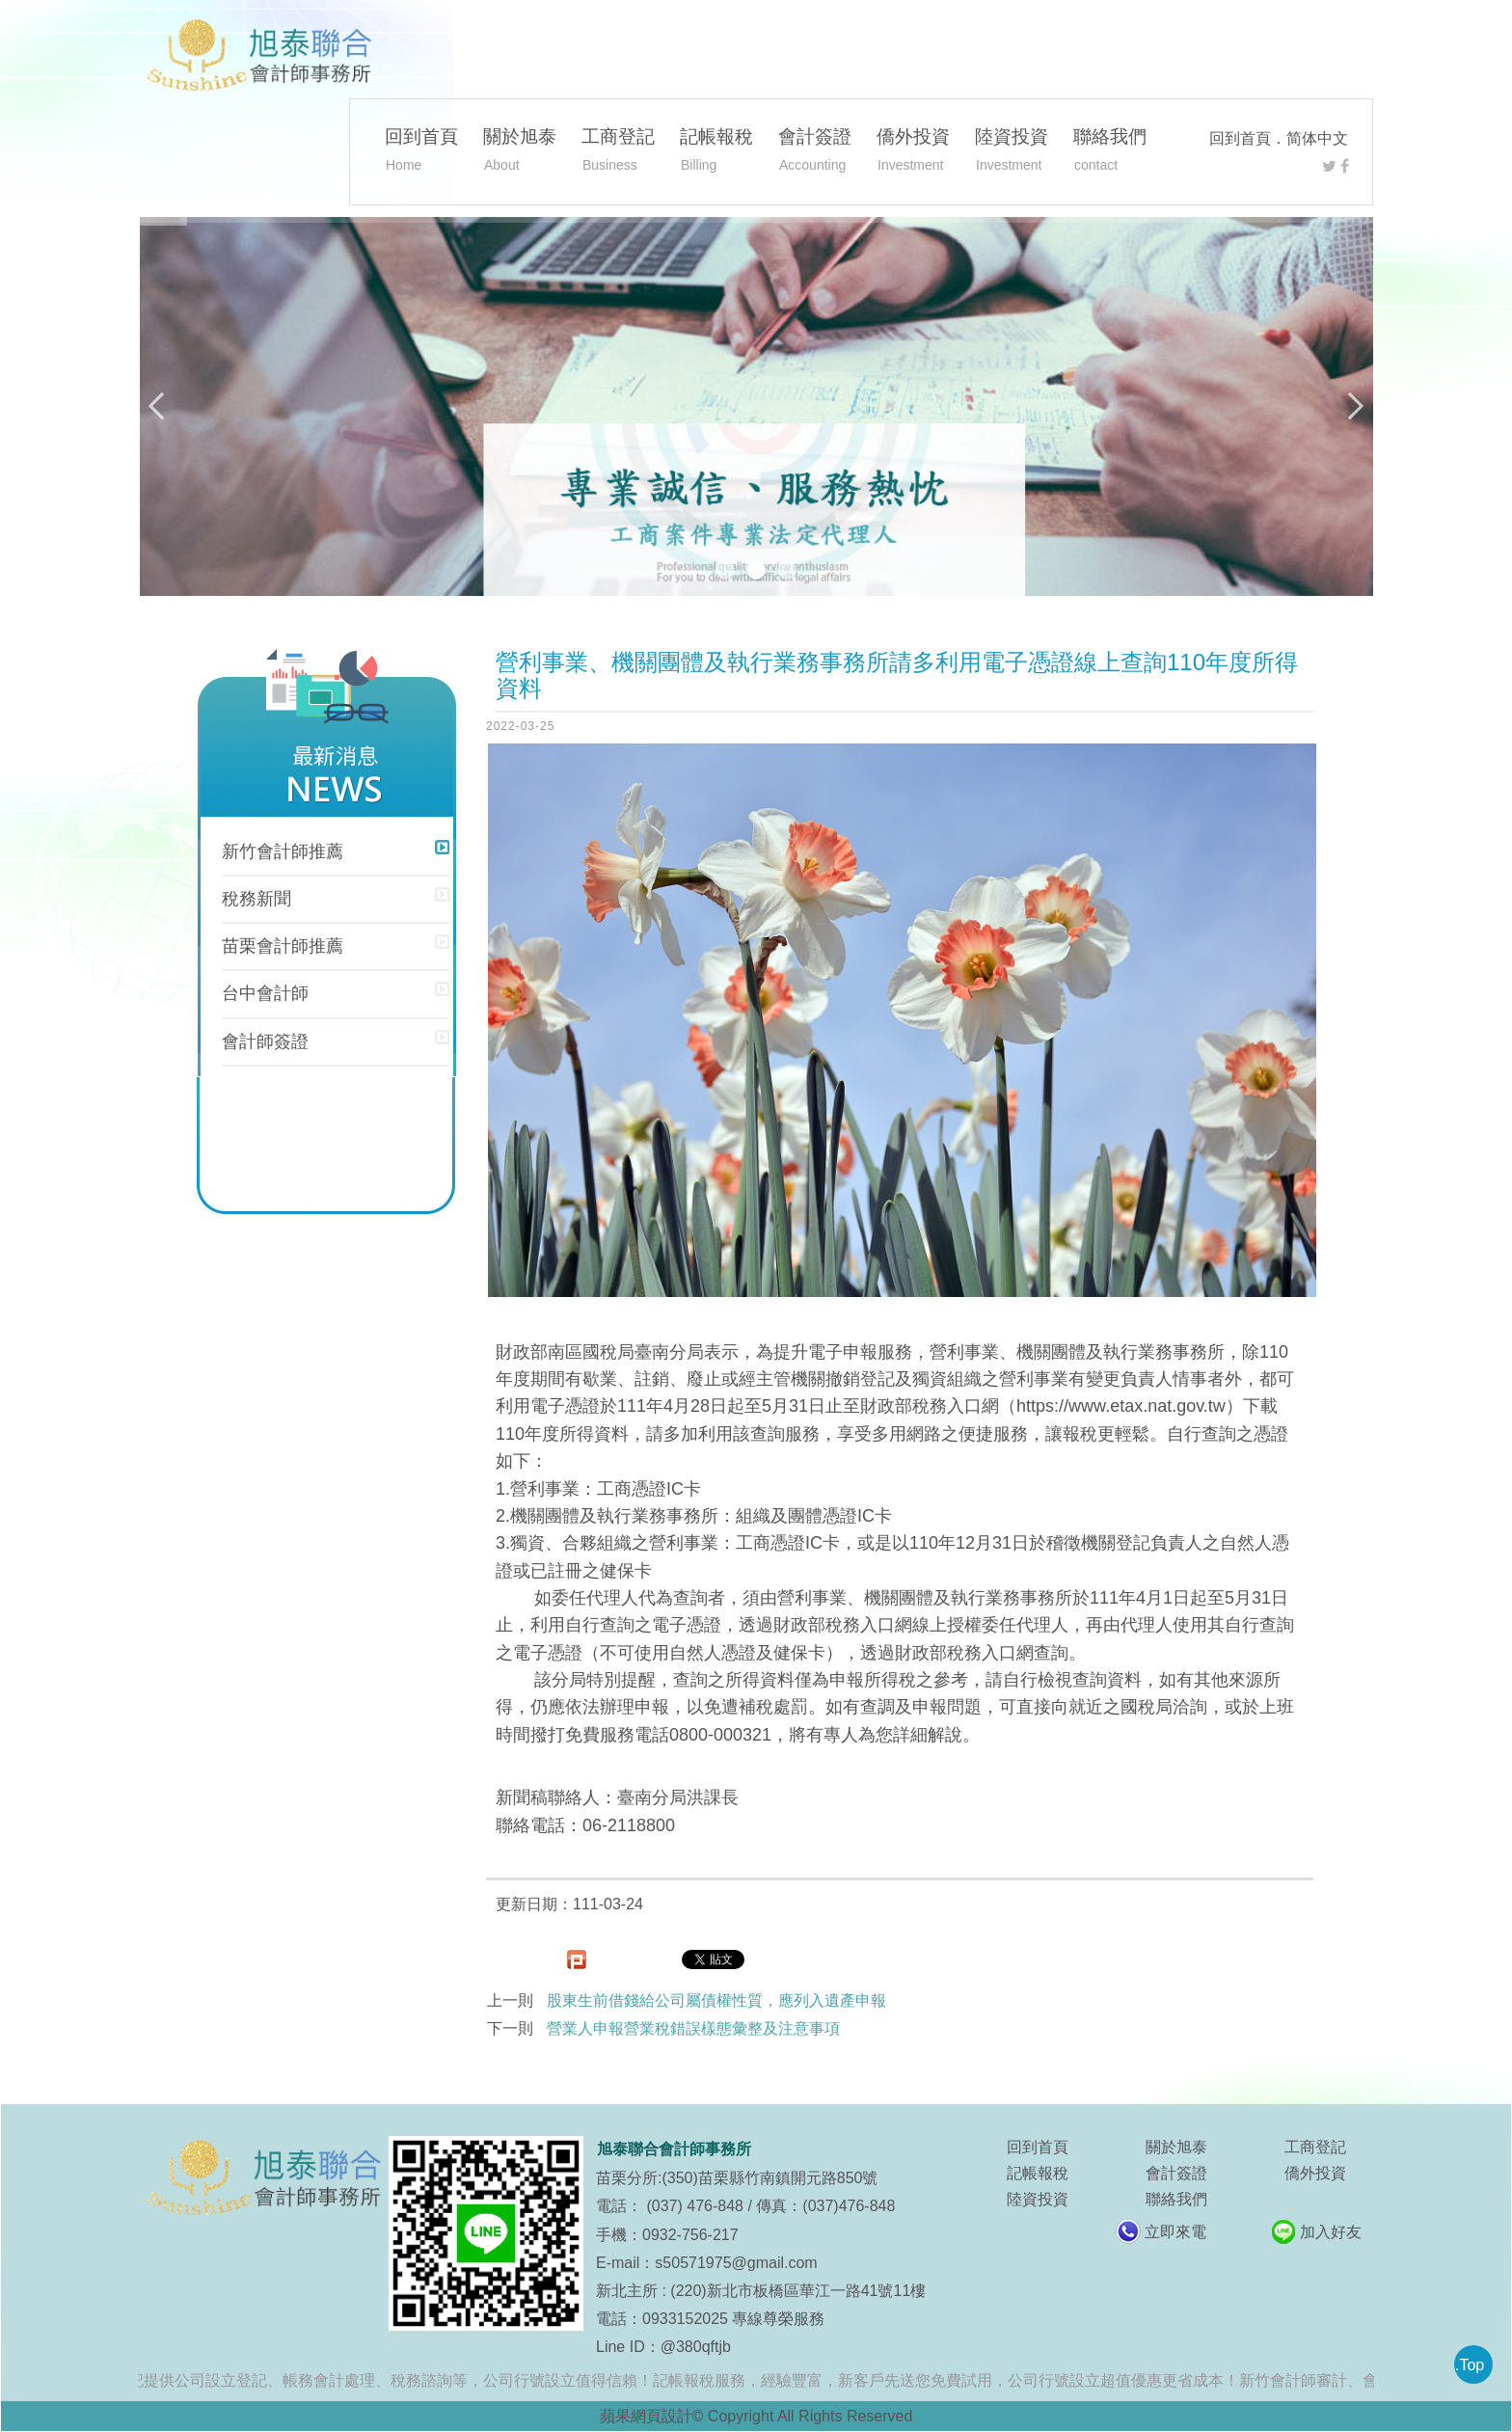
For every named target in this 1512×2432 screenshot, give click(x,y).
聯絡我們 (1110, 152)
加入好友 (1331, 2232)
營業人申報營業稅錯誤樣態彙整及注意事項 (693, 2028)
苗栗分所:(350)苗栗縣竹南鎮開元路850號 (737, 2178)
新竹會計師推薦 (282, 851)
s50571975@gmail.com (736, 2263)
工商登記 (618, 152)
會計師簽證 (265, 1041)
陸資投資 (1011, 152)
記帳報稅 (716, 152)
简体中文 (1317, 138)
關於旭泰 (519, 152)
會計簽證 (814, 152)
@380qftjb (696, 2346)
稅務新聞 (256, 898)
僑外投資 (913, 152)
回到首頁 (1240, 138)
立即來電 (1175, 2232)
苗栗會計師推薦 (282, 946)
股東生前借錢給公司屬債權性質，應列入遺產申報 (716, 2000)
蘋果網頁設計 (646, 2416)
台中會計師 (265, 993)
